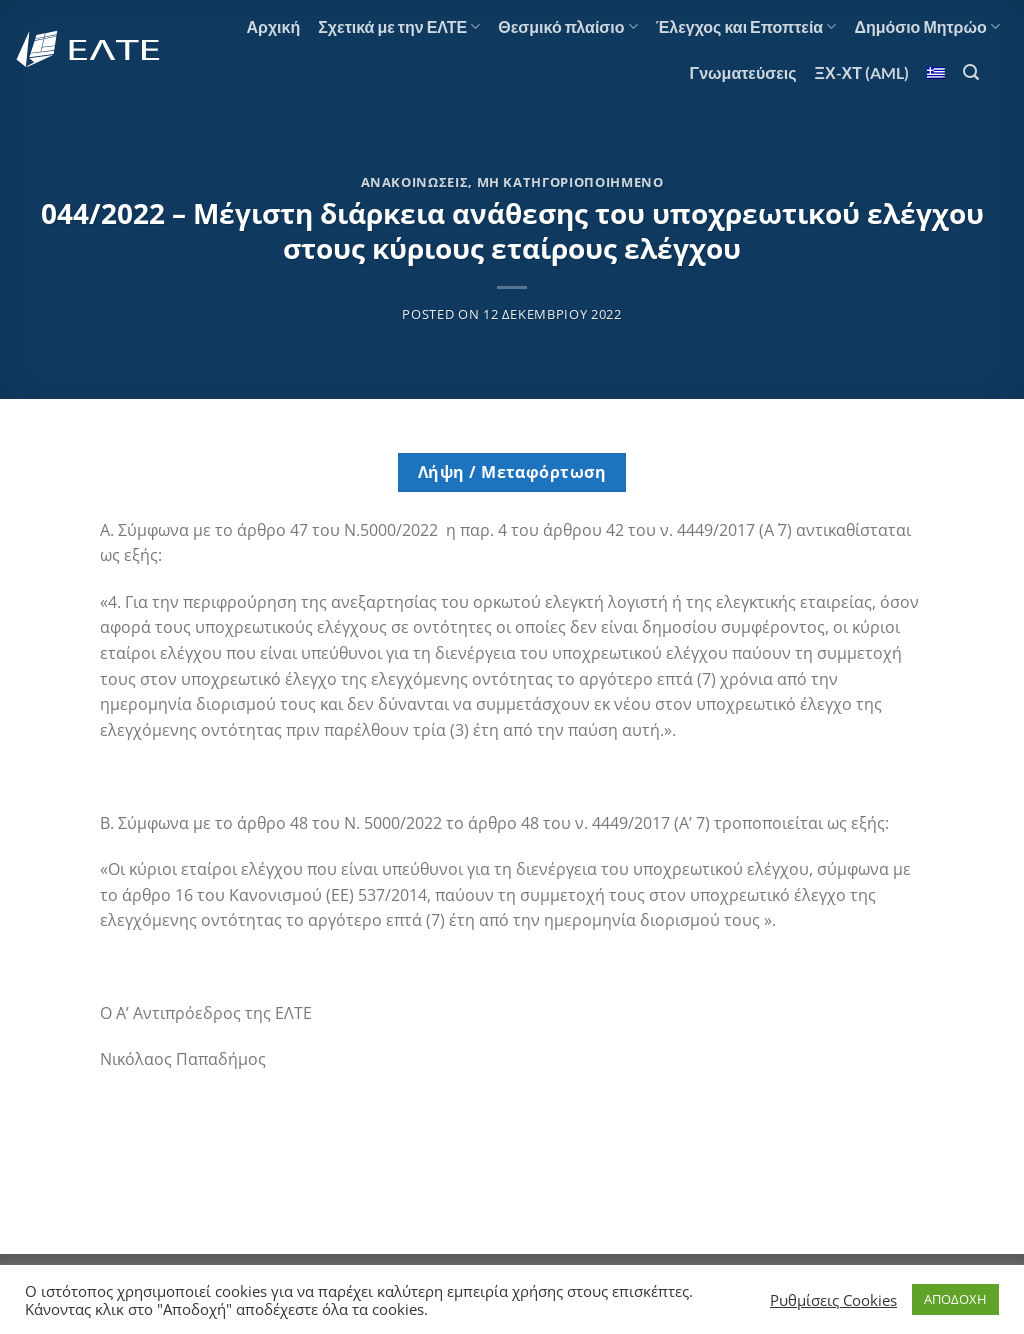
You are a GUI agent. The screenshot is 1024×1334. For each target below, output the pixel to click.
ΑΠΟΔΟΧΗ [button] (955, 1299)
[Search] (971, 72)
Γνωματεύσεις (743, 72)
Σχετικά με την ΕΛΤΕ (399, 27)
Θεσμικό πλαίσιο (567, 27)
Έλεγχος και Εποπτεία (746, 27)
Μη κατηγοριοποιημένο (570, 182)
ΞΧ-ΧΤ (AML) (862, 72)
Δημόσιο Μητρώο (927, 27)
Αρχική (273, 26)
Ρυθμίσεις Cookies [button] (833, 1300)
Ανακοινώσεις (415, 182)
